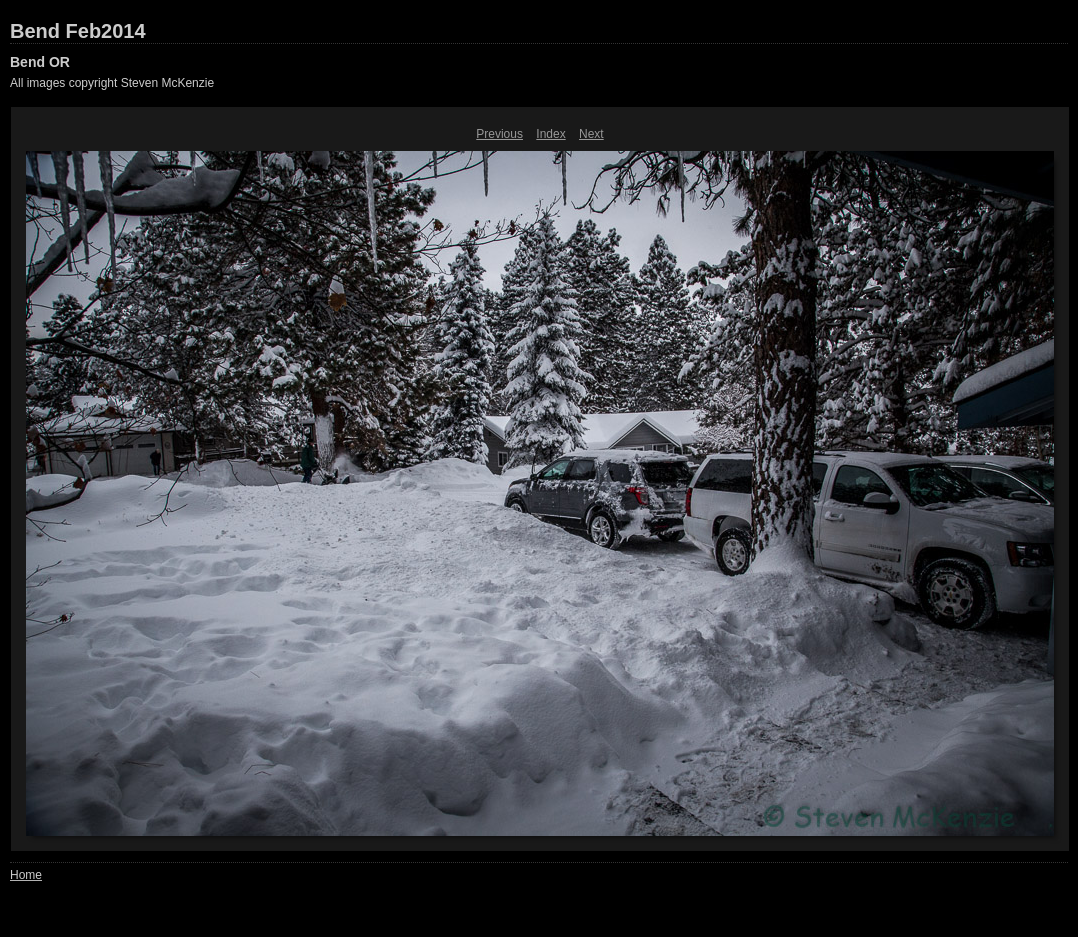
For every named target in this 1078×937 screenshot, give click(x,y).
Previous (499, 134)
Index (550, 134)
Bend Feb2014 (78, 31)
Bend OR (40, 62)
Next (591, 134)
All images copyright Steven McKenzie (112, 83)
